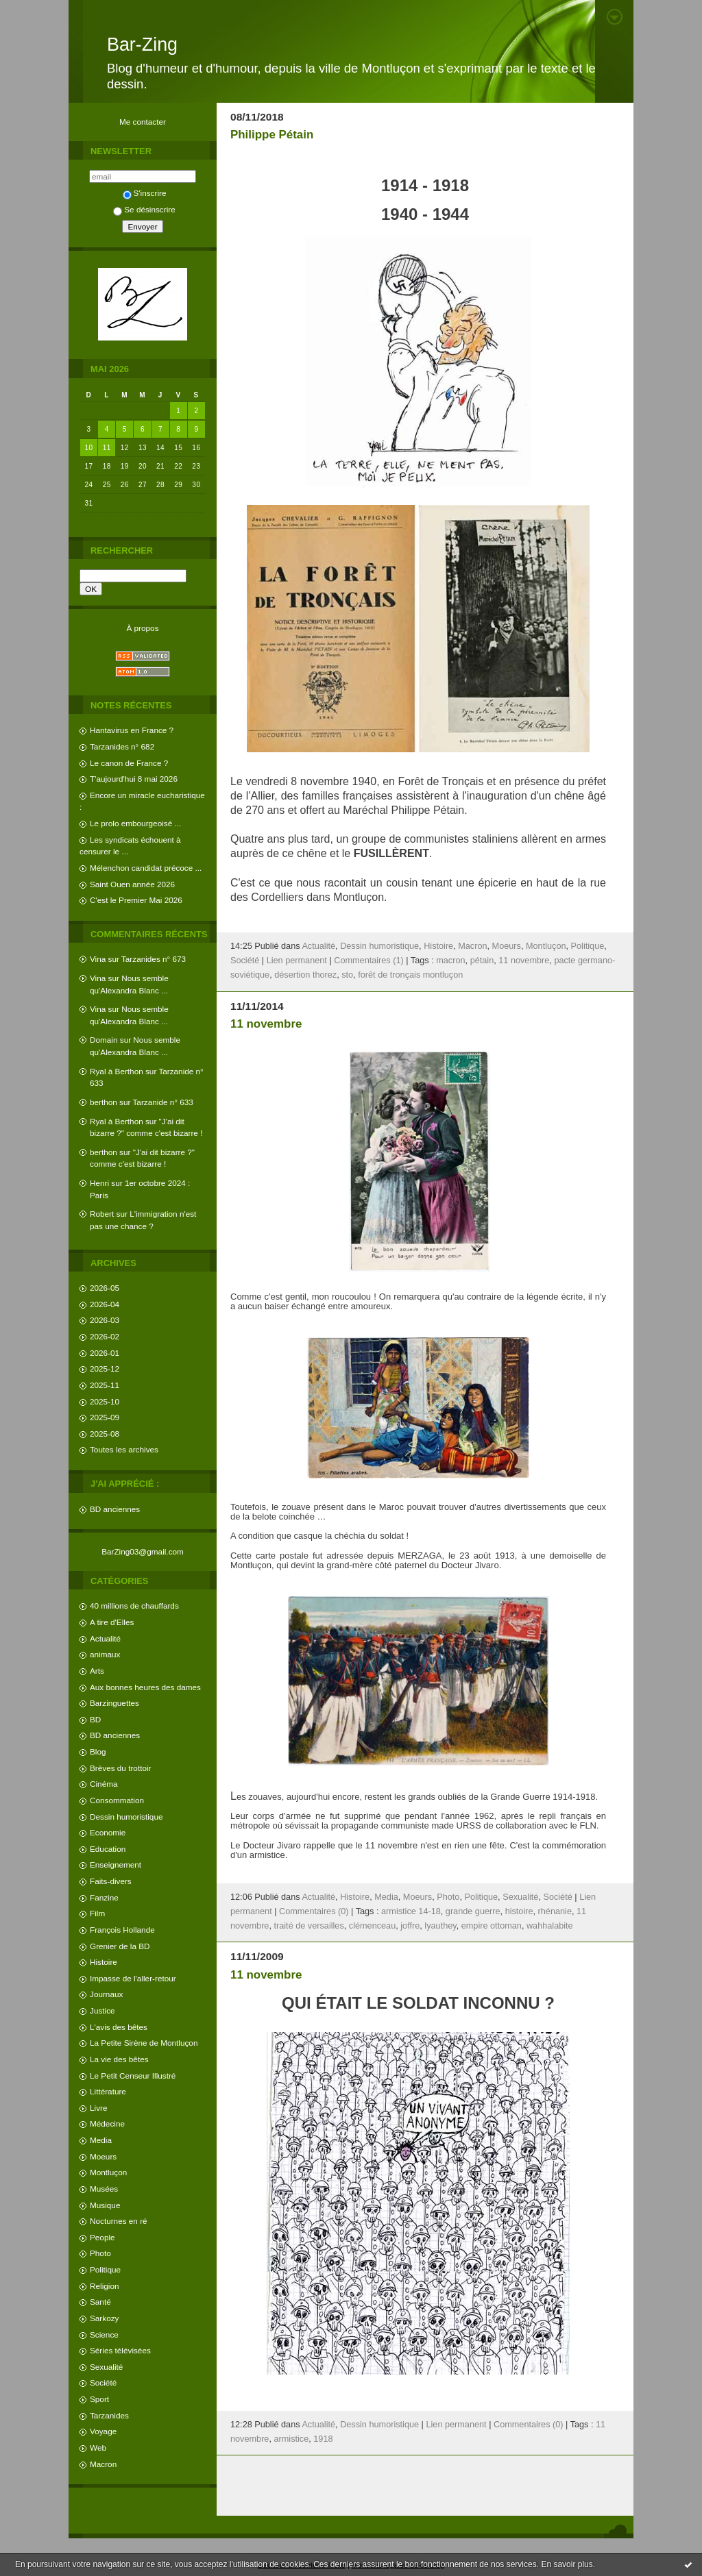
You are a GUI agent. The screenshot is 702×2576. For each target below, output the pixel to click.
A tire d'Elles (112, 1622)
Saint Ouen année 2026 (132, 884)
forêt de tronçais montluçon (410, 975)
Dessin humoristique (126, 1816)
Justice (102, 2010)
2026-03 (104, 1319)
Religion (104, 2285)
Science (104, 2334)
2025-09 (104, 1417)
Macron (103, 2464)
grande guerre (473, 1911)
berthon (103, 1102)
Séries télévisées (120, 2350)
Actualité (105, 1638)
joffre (410, 1926)
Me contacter (142, 121)
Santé (100, 2301)
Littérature (108, 2091)
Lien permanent (297, 960)
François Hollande (122, 1929)
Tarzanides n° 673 (153, 958)
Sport (99, 2398)
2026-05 (104, 1287)
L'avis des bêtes (118, 2026)
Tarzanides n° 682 (122, 746)
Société (103, 2382)
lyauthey (440, 1926)
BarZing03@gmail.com (142, 1551)
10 (89, 447)
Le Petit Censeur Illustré (133, 2075)
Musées (104, 2188)
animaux (105, 1654)
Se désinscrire (144, 209)
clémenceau (372, 1926)
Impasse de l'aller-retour (133, 1978)
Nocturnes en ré (118, 2220)
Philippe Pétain (271, 134)
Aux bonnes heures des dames (145, 1687)
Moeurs (103, 2156)
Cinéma (104, 1783)
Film (97, 1913)
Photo (100, 2253)
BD (95, 1719)
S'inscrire (145, 192)
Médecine (107, 2123)
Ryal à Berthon (116, 1071)
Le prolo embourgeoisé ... (135, 823)
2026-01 (104, 1352)
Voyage (103, 2431)
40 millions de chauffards (134, 1605)
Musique (105, 2205)
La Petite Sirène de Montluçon (143, 2042)
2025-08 (104, 1433)
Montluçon (108, 2172)
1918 (322, 2439)
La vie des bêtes (119, 2059)
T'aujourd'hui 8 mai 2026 (134, 778)
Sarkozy (104, 2318)
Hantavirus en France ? (131, 730)
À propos (142, 627)
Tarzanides (109, 2415)
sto (347, 975)
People (102, 2237)
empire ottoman (491, 1926)
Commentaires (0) (314, 1911)
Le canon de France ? (129, 762)
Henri (99, 1182)
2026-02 (104, 1336)
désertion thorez (305, 975)
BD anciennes (115, 1508)
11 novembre (523, 960)
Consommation (117, 1800)
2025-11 (104, 1384)
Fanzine (104, 1897)
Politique (105, 2269)
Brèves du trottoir (120, 1767)
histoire (519, 1911)
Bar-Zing (142, 44)
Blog (98, 1751)
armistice (291, 2439)
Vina (98, 958)
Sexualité (106, 2366)
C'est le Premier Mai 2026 (136, 899)
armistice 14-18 (411, 1911)
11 (107, 447)
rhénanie (555, 1911)
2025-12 (104, 1368)
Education (107, 1848)
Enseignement (115, 1864)
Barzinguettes (114, 1702)
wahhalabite (549, 1926)
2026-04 (104, 1304)
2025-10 (104, 1401)
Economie (107, 1832)
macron (450, 960)
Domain (104, 1039)
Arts (97, 1670)
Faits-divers (111, 1881)
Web (98, 2447)
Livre (98, 2107)
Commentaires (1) (369, 960)
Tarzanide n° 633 (163, 1102)
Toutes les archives (124, 1449)
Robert (102, 1213)
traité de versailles (308, 1926)
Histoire (103, 1961)
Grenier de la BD (120, 1946)
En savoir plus (566, 2564)
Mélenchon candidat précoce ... (146, 867)
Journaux (106, 1994)
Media (101, 2139)
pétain (482, 960)
